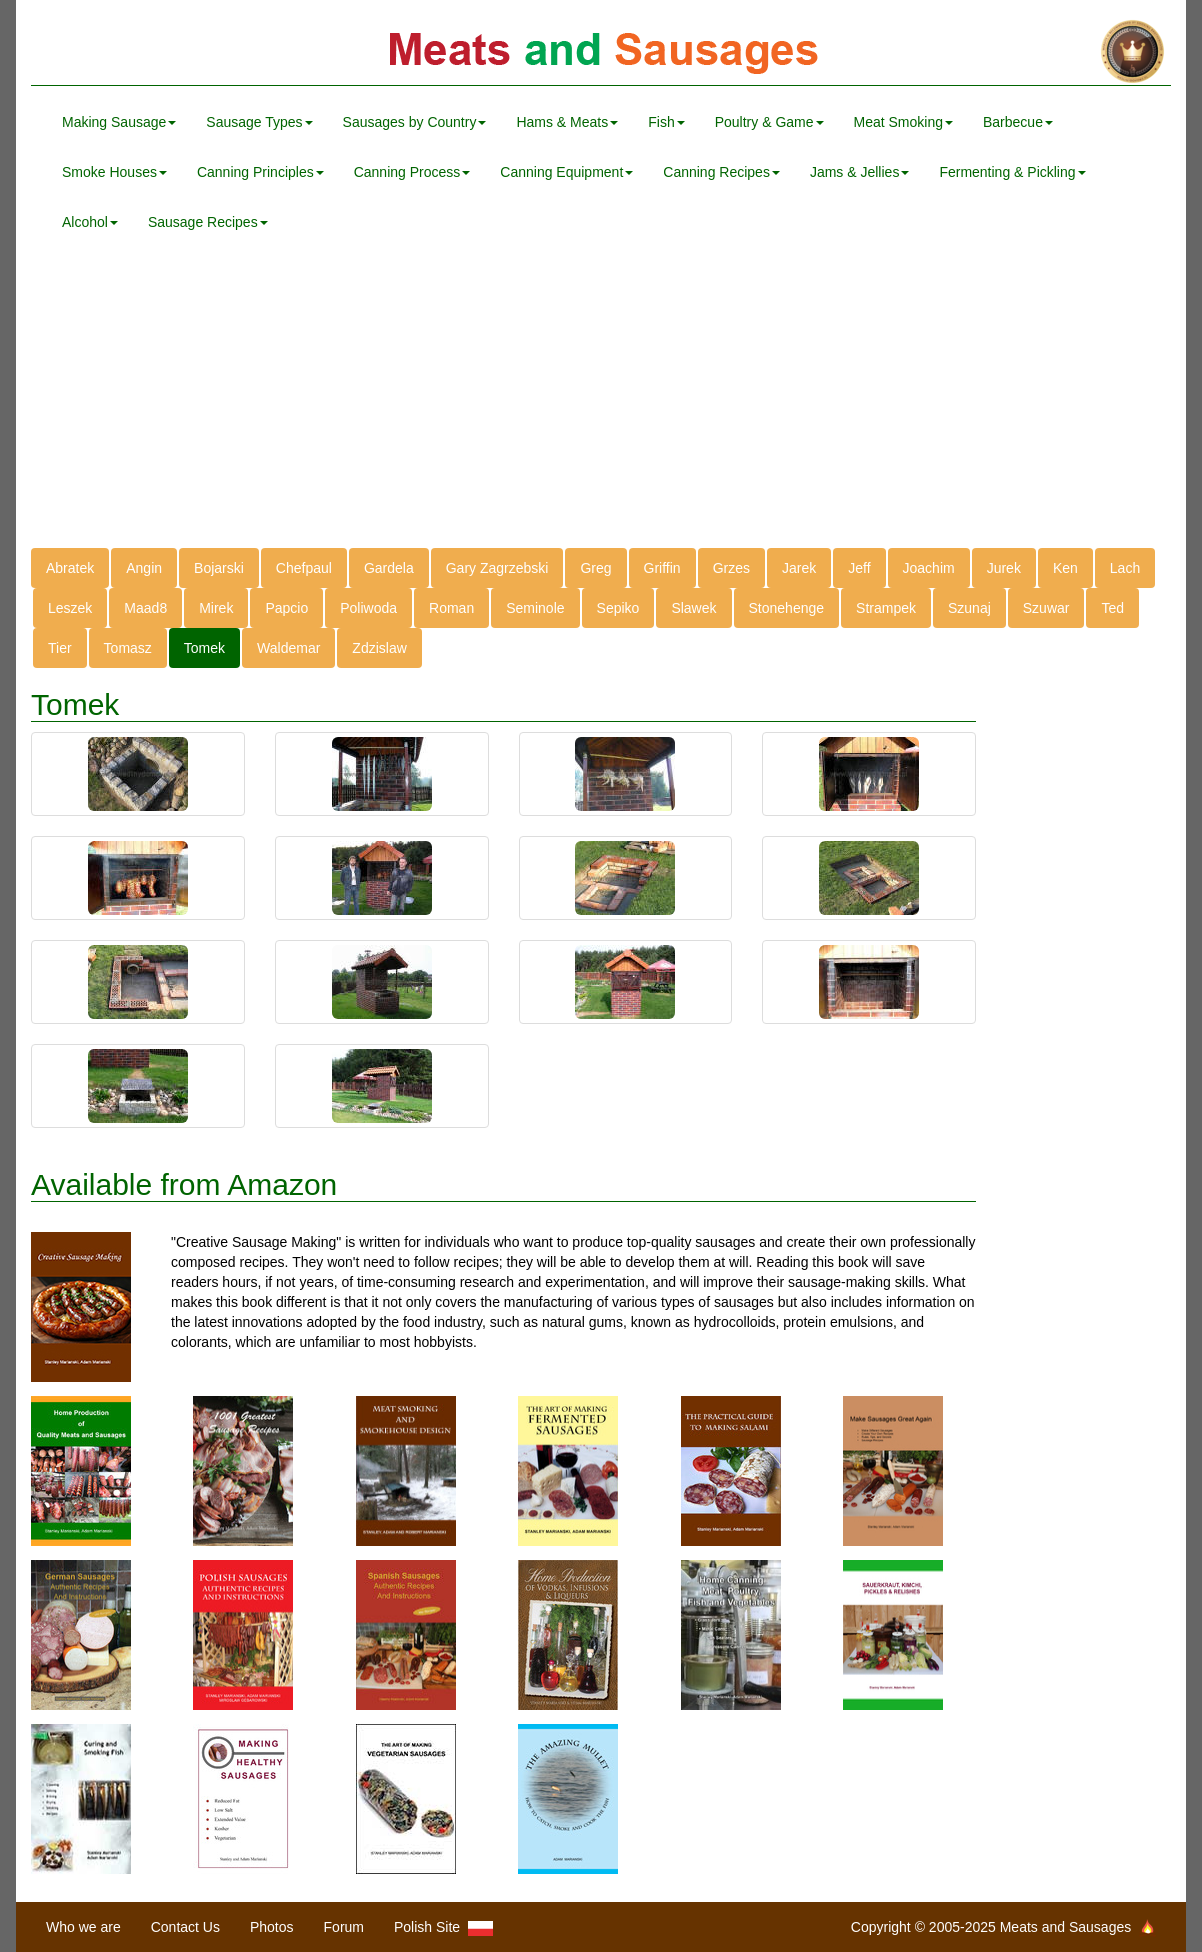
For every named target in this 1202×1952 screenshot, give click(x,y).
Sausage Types (259, 122)
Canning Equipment (566, 172)
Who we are (83, 1927)
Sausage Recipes (208, 222)
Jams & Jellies (859, 172)
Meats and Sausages (601, 52)
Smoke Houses (114, 172)
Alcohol (90, 222)
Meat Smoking (903, 122)
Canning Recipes (721, 172)
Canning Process (412, 172)
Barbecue (1018, 122)
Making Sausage (119, 122)
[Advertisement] (601, 408)
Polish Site (443, 1927)
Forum (344, 1927)
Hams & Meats (567, 122)
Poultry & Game (769, 122)
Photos (272, 1927)
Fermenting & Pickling (1012, 172)
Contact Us (185, 1927)
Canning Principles (260, 172)
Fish (666, 122)
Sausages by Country (415, 122)
